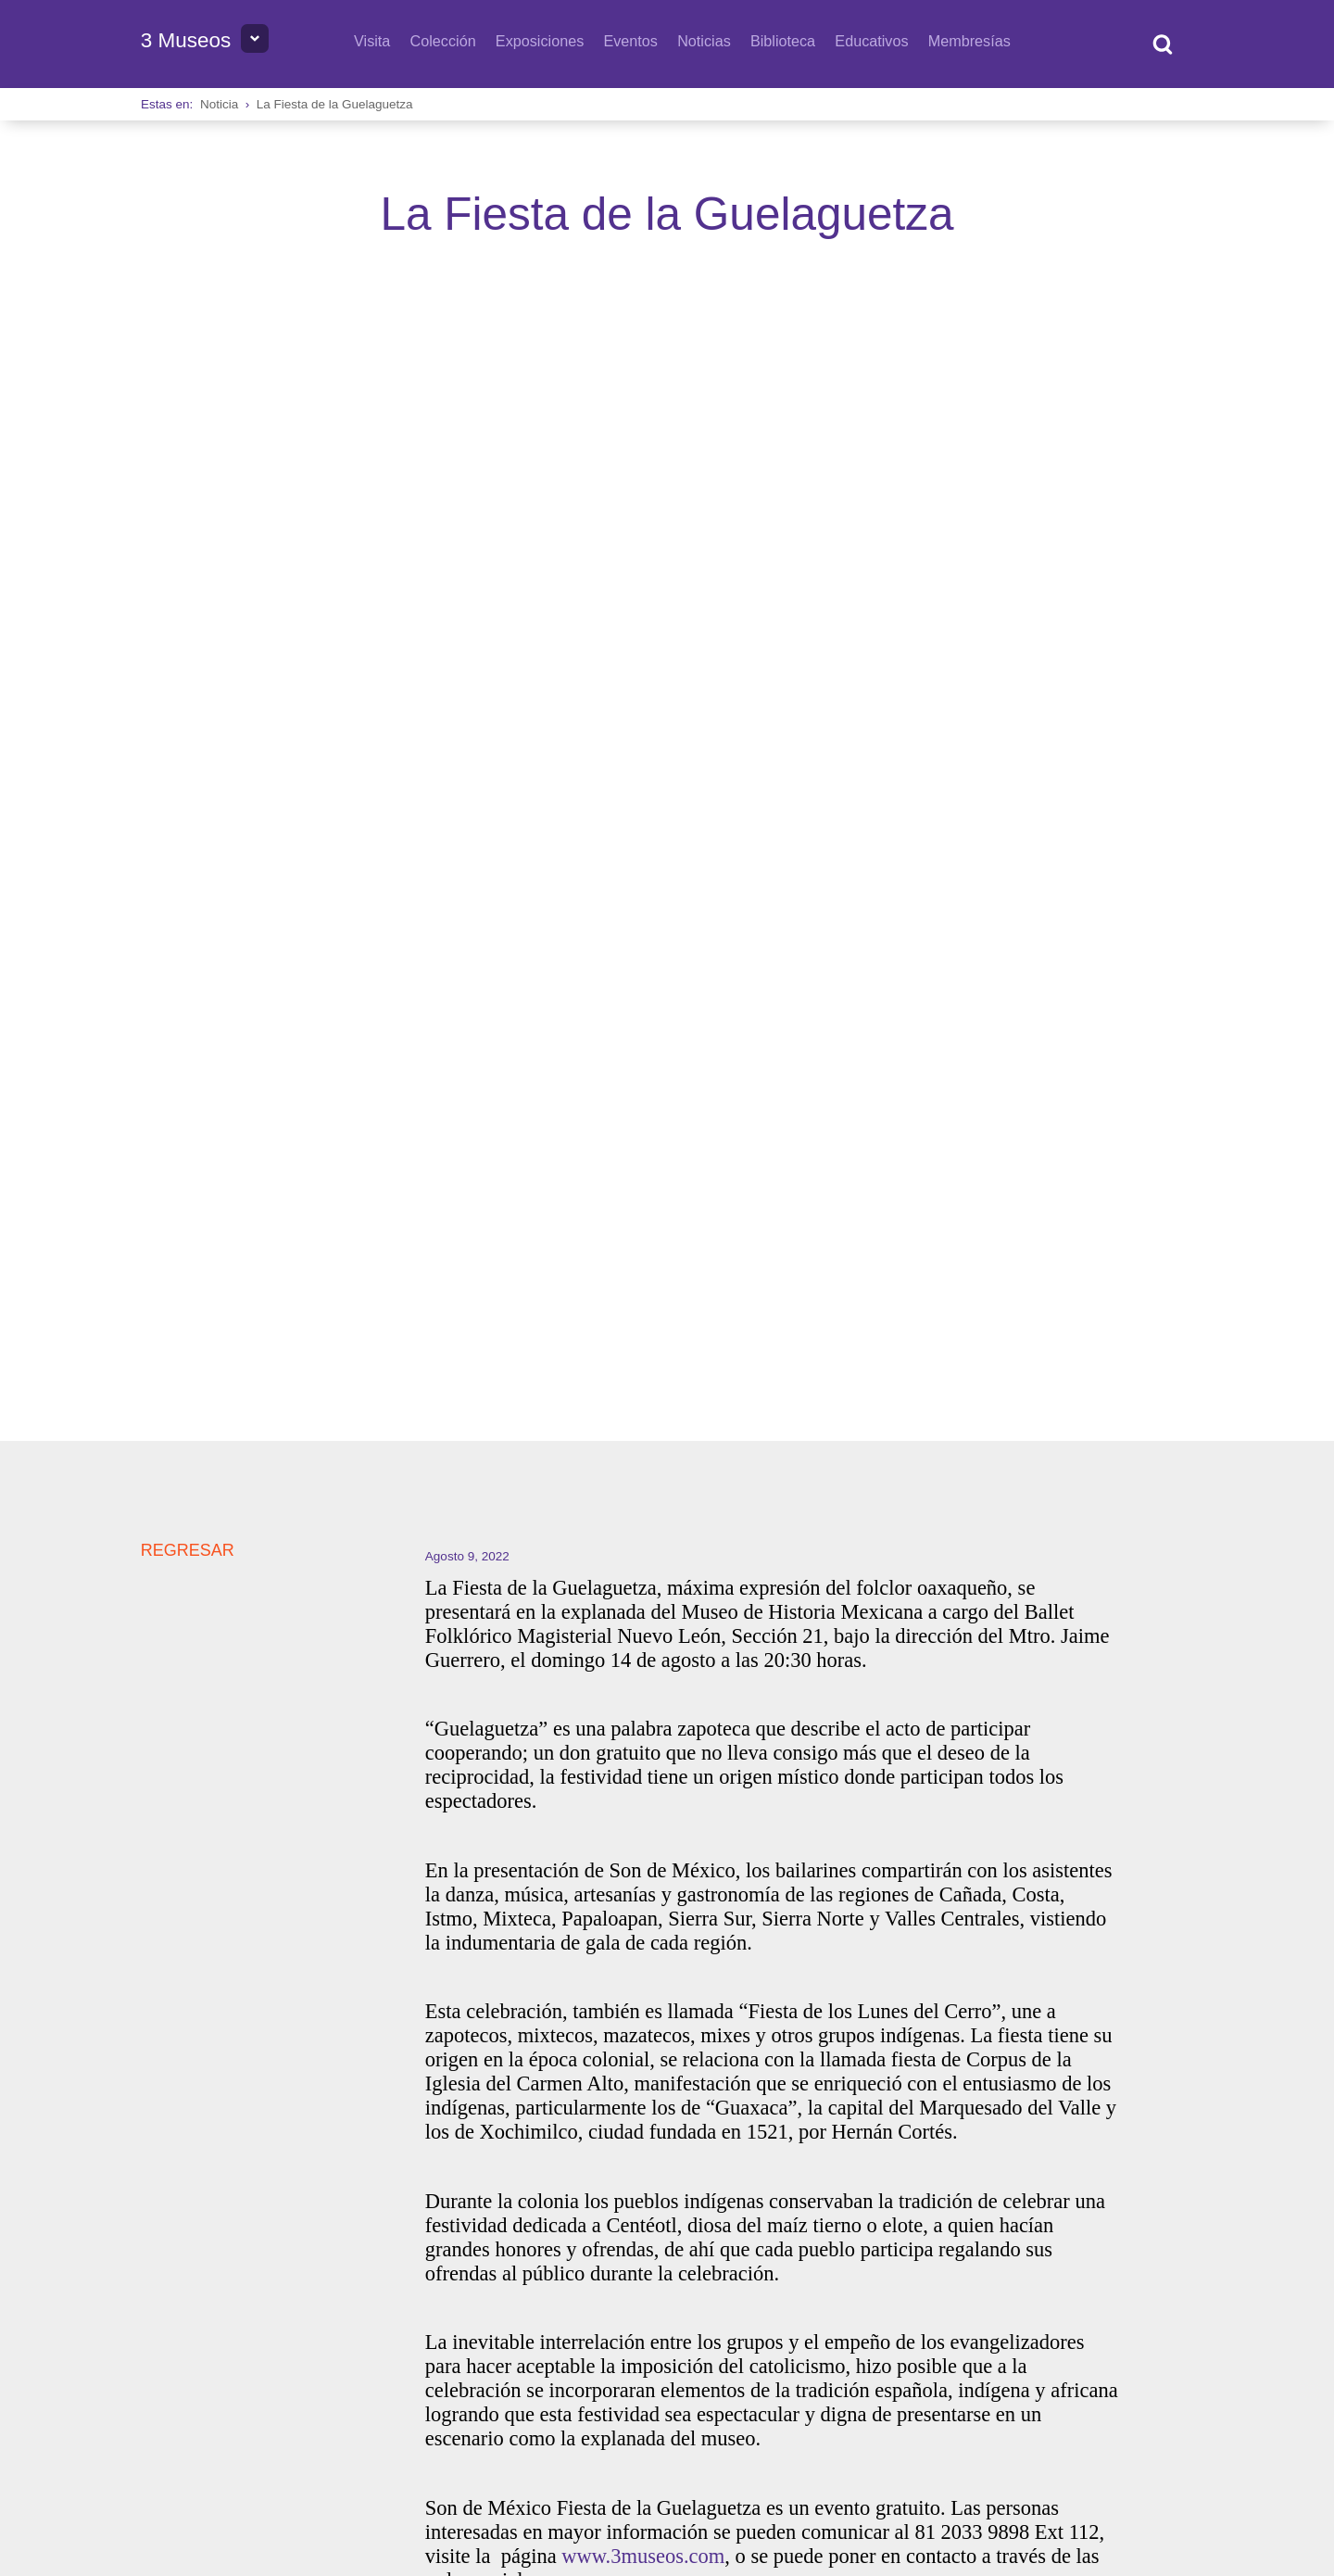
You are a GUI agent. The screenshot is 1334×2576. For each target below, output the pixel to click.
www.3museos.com (642, 1488)
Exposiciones (540, 40)
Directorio (459, 2312)
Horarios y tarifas (587, 2312)
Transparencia (1085, 2379)
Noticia (219, 104)
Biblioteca (782, 40)
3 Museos (186, 40)
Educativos (871, 40)
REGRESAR (187, 483)
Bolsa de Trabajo (335, 2312)
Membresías (969, 40)
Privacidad (1164, 2379)
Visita (372, 40)
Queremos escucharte (756, 2312)
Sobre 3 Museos (197, 2312)
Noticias (704, 40)
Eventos (630, 40)
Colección (443, 40)
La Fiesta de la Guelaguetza (335, 104)
